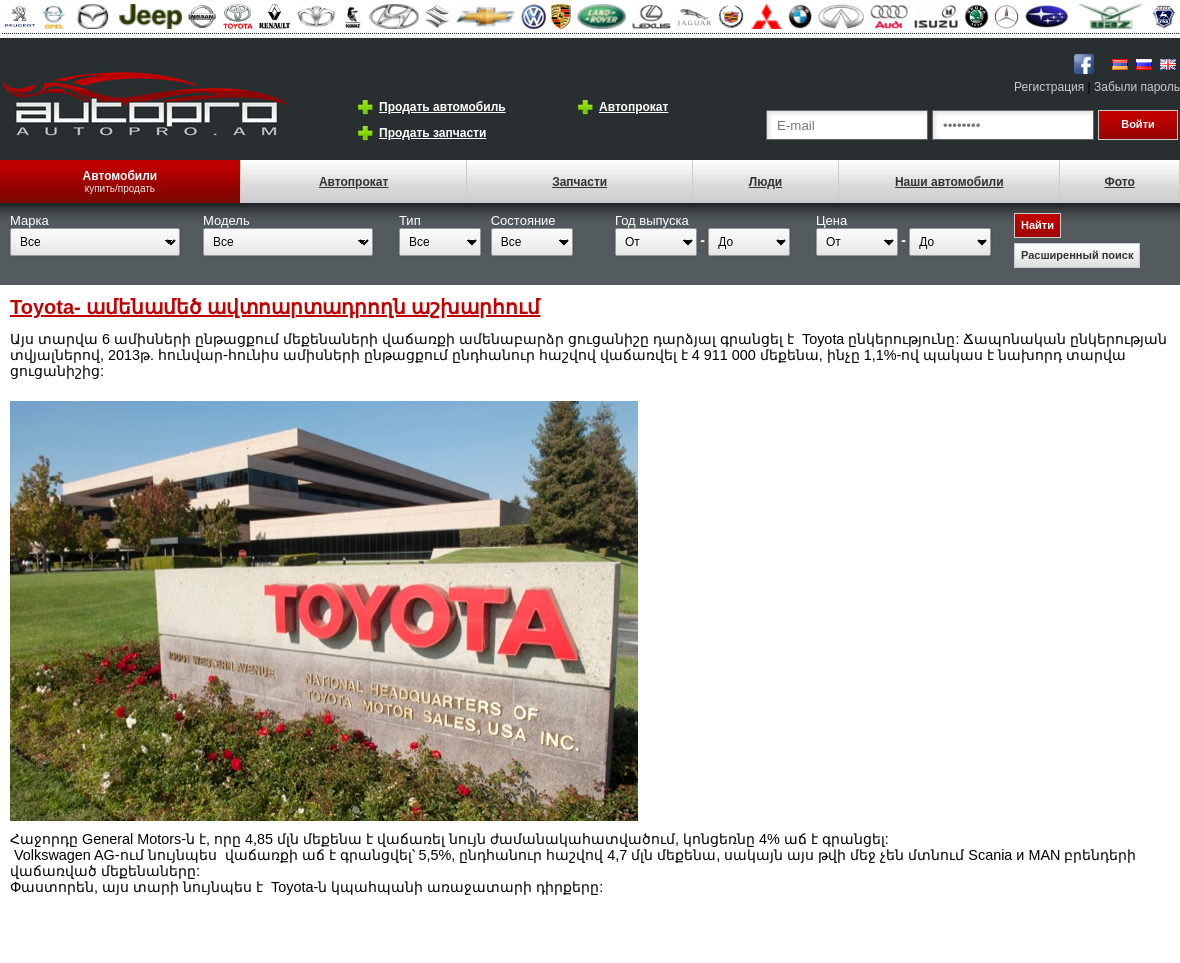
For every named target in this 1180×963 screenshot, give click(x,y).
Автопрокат (633, 107)
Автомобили (120, 176)
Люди (766, 182)
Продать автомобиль (442, 107)
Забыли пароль (1137, 87)
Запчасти (579, 182)
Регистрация (1049, 87)
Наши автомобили (949, 182)
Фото (1119, 182)
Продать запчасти (432, 133)
